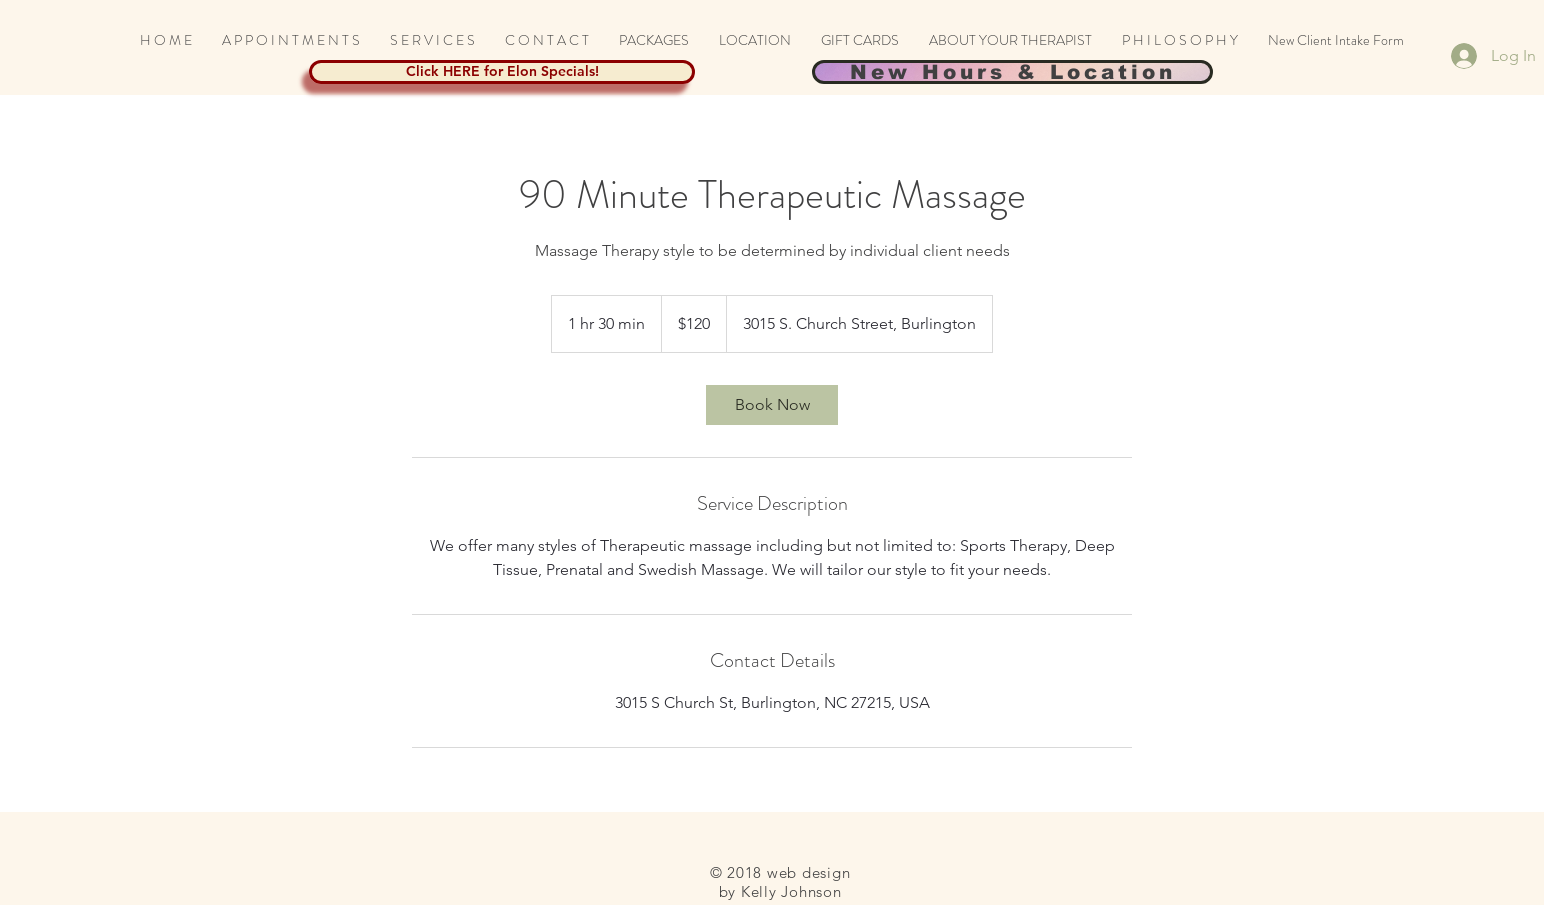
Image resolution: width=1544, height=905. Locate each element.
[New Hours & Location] (1012, 72)
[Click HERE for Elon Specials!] (502, 72)
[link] (772, 405)
